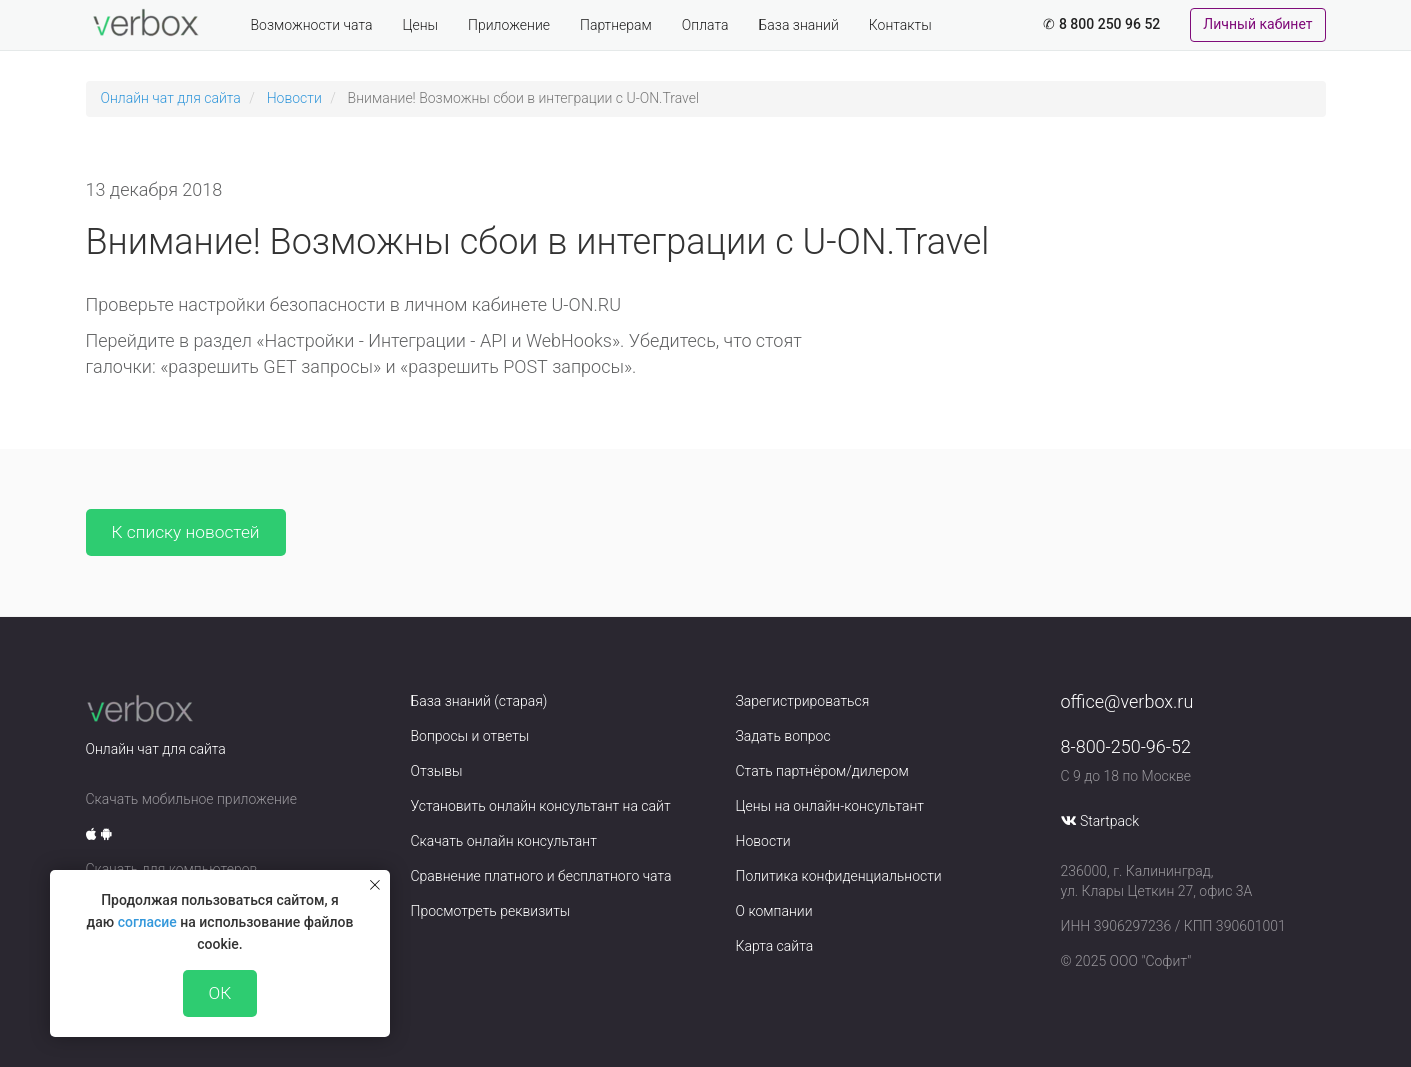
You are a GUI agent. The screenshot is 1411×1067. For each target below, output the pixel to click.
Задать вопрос (783, 736)
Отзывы (437, 771)
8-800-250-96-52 (1126, 746)
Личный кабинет (1257, 24)
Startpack (1109, 821)
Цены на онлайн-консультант (830, 806)
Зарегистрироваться (803, 701)
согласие (147, 922)
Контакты (900, 25)
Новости (294, 98)
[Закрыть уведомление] (375, 885)
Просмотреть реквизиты (491, 911)
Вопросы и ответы (470, 736)
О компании (774, 911)
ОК (220, 993)
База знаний (799, 25)
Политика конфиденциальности (839, 876)
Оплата (705, 25)
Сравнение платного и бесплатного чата (541, 876)
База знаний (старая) (479, 701)
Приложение (509, 25)
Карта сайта (775, 946)
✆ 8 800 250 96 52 (1101, 24)
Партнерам (616, 25)
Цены (420, 25)
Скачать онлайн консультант (504, 841)
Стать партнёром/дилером (822, 771)
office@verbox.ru (1127, 701)
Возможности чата (312, 25)
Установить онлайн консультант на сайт (541, 806)
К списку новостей (186, 532)
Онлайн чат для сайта (171, 98)
